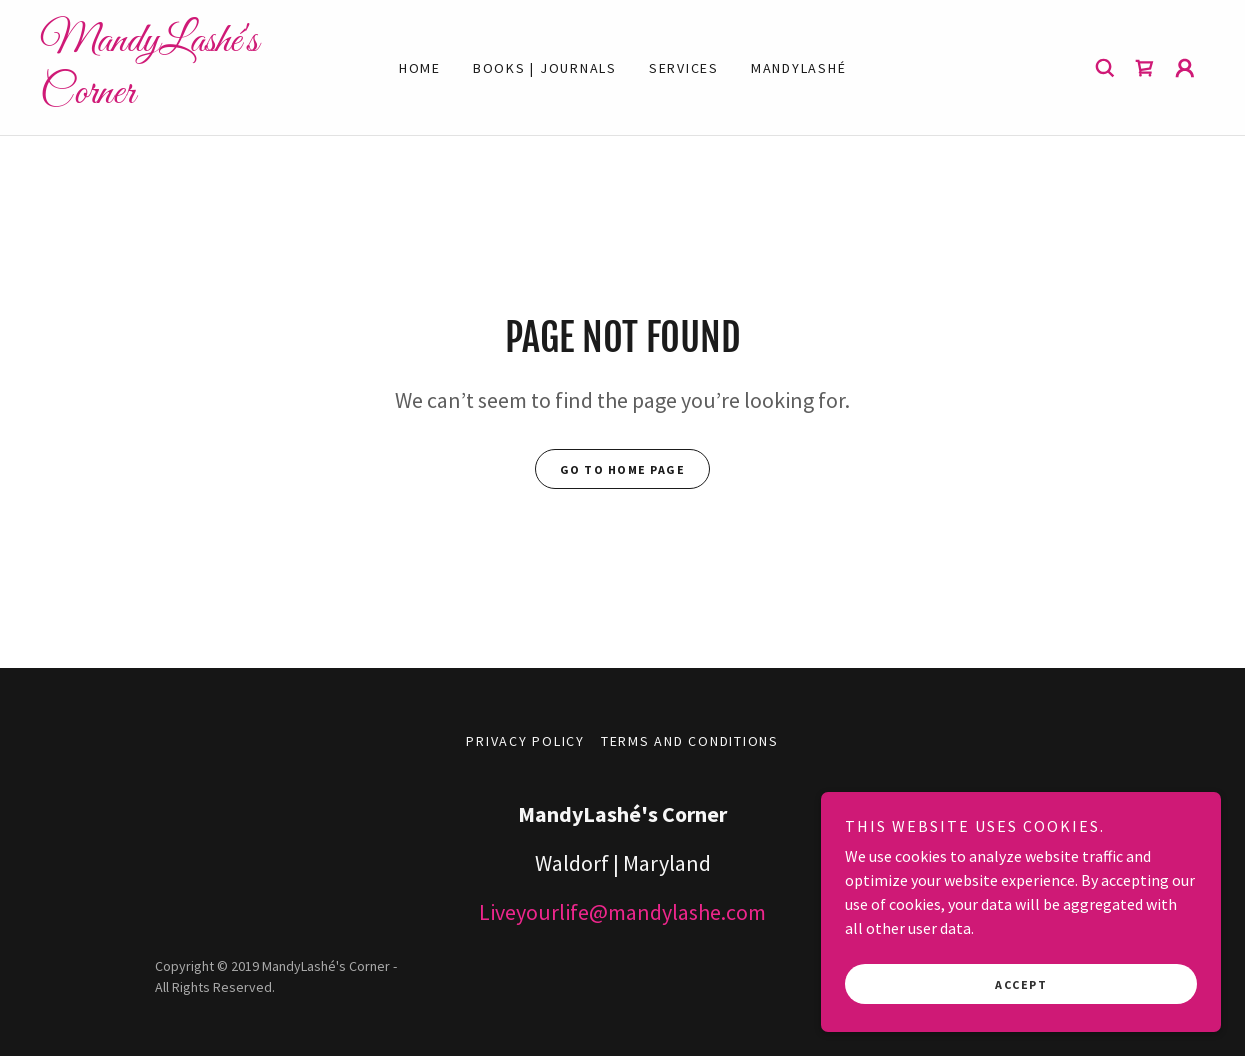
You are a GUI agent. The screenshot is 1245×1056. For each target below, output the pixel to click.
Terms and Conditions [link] (690, 741)
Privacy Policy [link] (525, 741)
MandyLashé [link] (799, 68)
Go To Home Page (623, 469)
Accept (1021, 984)
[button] (1185, 68)
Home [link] (420, 68)
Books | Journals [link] (545, 68)
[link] (185, 97)
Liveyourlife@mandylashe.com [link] (622, 912)
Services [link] (684, 68)
